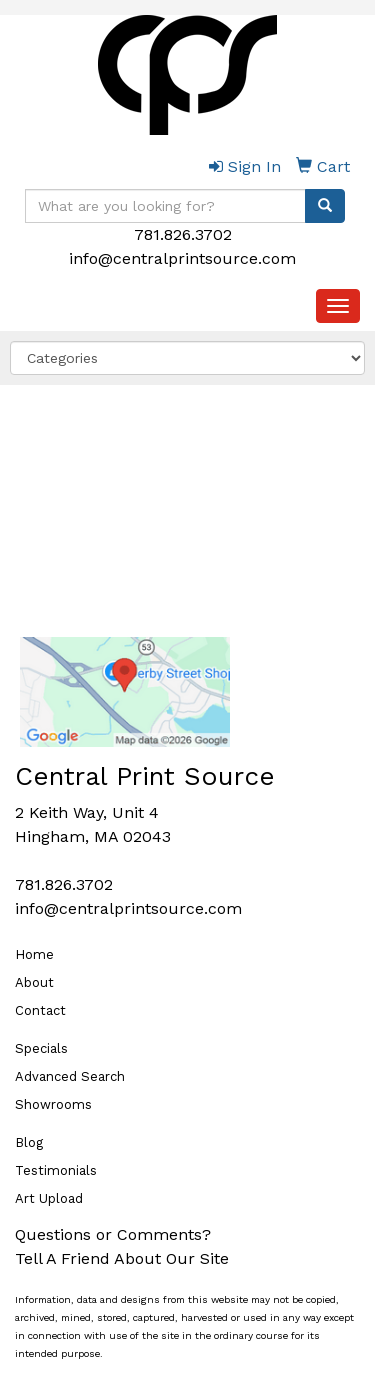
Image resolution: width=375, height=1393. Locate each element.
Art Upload (49, 1198)
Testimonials (56, 1170)
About (34, 982)
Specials (41, 1048)
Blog (29, 1142)
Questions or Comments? (113, 1234)
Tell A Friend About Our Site (122, 1258)
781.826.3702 (183, 234)
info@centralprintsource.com (182, 258)
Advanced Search (70, 1076)
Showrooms (53, 1104)
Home (34, 954)
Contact (40, 1010)
